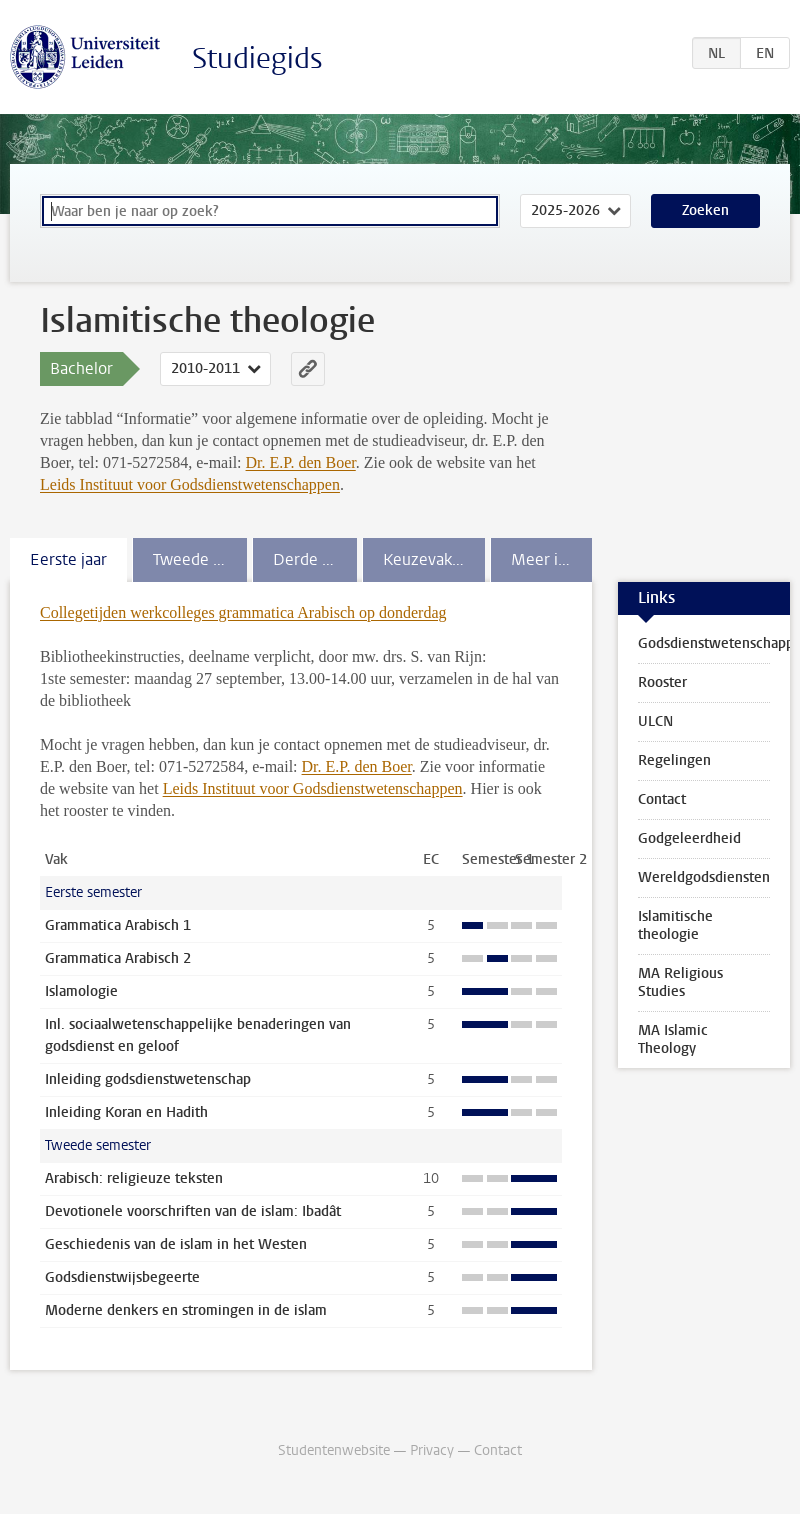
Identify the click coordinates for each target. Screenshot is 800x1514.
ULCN (655, 721)
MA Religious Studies (680, 982)
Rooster (662, 682)
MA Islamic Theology (673, 1039)
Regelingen (674, 760)
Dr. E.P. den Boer (301, 462)
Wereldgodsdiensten (704, 877)
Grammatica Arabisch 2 (118, 958)
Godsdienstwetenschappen (714, 643)
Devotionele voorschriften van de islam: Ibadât (193, 1211)
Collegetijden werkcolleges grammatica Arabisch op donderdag (243, 612)
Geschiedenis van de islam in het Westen (176, 1244)
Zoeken (705, 210)
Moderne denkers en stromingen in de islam (186, 1310)
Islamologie (81, 991)
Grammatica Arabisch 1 (118, 925)
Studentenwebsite (334, 1450)
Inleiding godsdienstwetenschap (148, 1079)
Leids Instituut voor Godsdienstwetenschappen (190, 484)
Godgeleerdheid (689, 838)
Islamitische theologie (675, 925)
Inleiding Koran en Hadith (126, 1112)
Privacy (432, 1450)
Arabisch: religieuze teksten (134, 1178)
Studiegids (257, 58)
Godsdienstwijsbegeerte (122, 1277)
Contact (662, 799)
